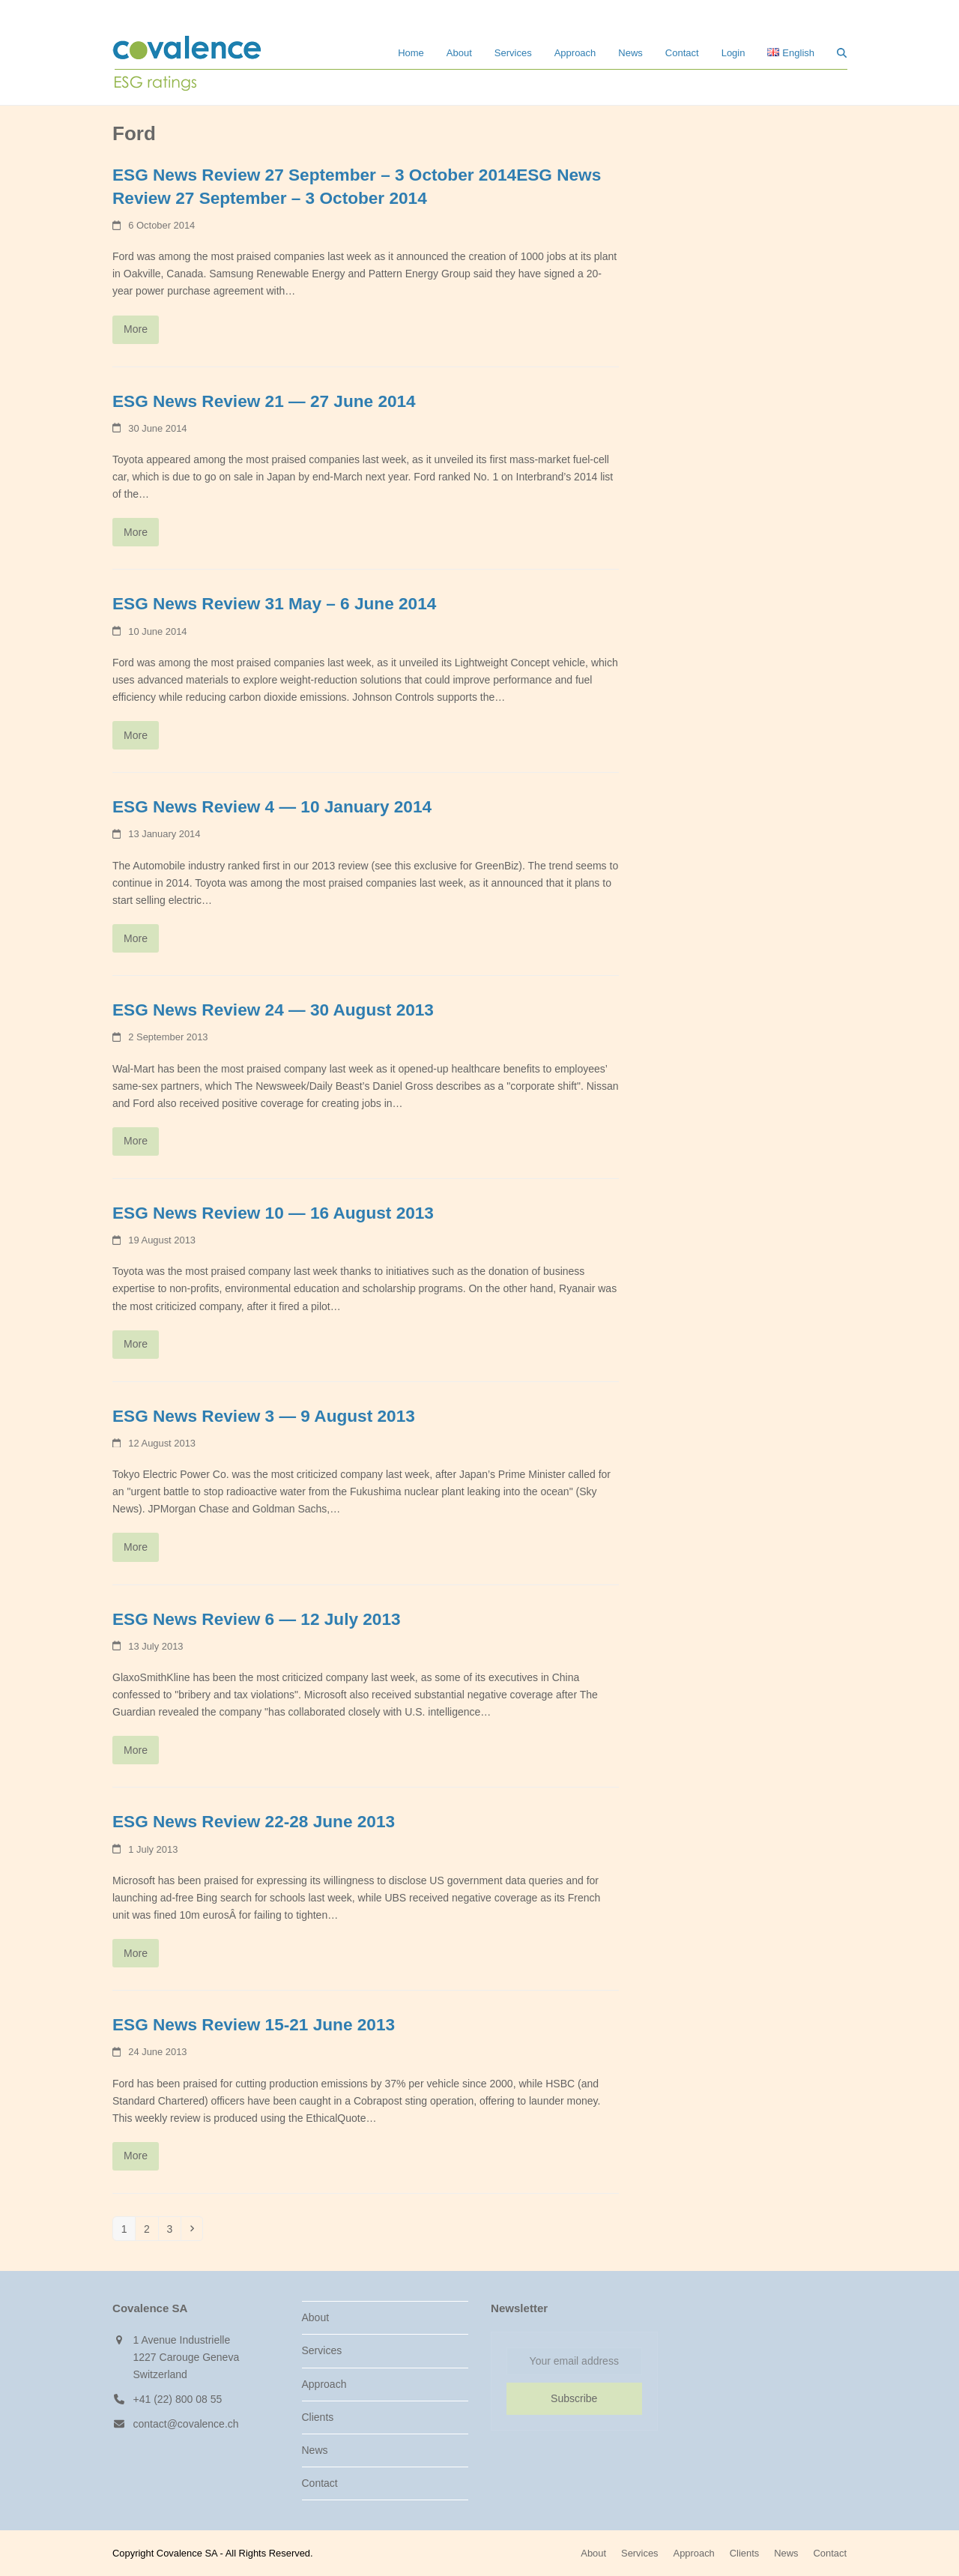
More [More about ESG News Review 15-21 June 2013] (136, 2156)
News (315, 2450)
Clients (318, 2417)
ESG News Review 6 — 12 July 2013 (256, 1619)
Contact (320, 2483)
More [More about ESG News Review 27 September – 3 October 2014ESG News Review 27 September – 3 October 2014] (136, 329)
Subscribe (574, 2398)
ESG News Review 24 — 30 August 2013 (273, 1010)
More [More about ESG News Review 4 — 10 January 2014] (136, 938)
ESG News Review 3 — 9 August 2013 (263, 1416)
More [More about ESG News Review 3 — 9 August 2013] (136, 1547)
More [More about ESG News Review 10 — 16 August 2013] (136, 1344)
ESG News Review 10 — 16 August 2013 (273, 1213)
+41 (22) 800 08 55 (178, 2399)
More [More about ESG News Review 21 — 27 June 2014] (136, 532)
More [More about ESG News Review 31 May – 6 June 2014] (136, 735)
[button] (842, 52)
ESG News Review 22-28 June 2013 (253, 1821)
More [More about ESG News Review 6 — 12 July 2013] (136, 1750)
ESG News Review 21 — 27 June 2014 (264, 401)
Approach (324, 2384)
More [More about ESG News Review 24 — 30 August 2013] (136, 1141)
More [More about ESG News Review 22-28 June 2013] (136, 1953)
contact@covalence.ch (186, 2424)
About (316, 2317)
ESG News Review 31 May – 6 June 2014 (274, 603)
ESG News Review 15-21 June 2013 (253, 2024)
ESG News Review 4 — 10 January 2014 (272, 806)
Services (322, 2350)
